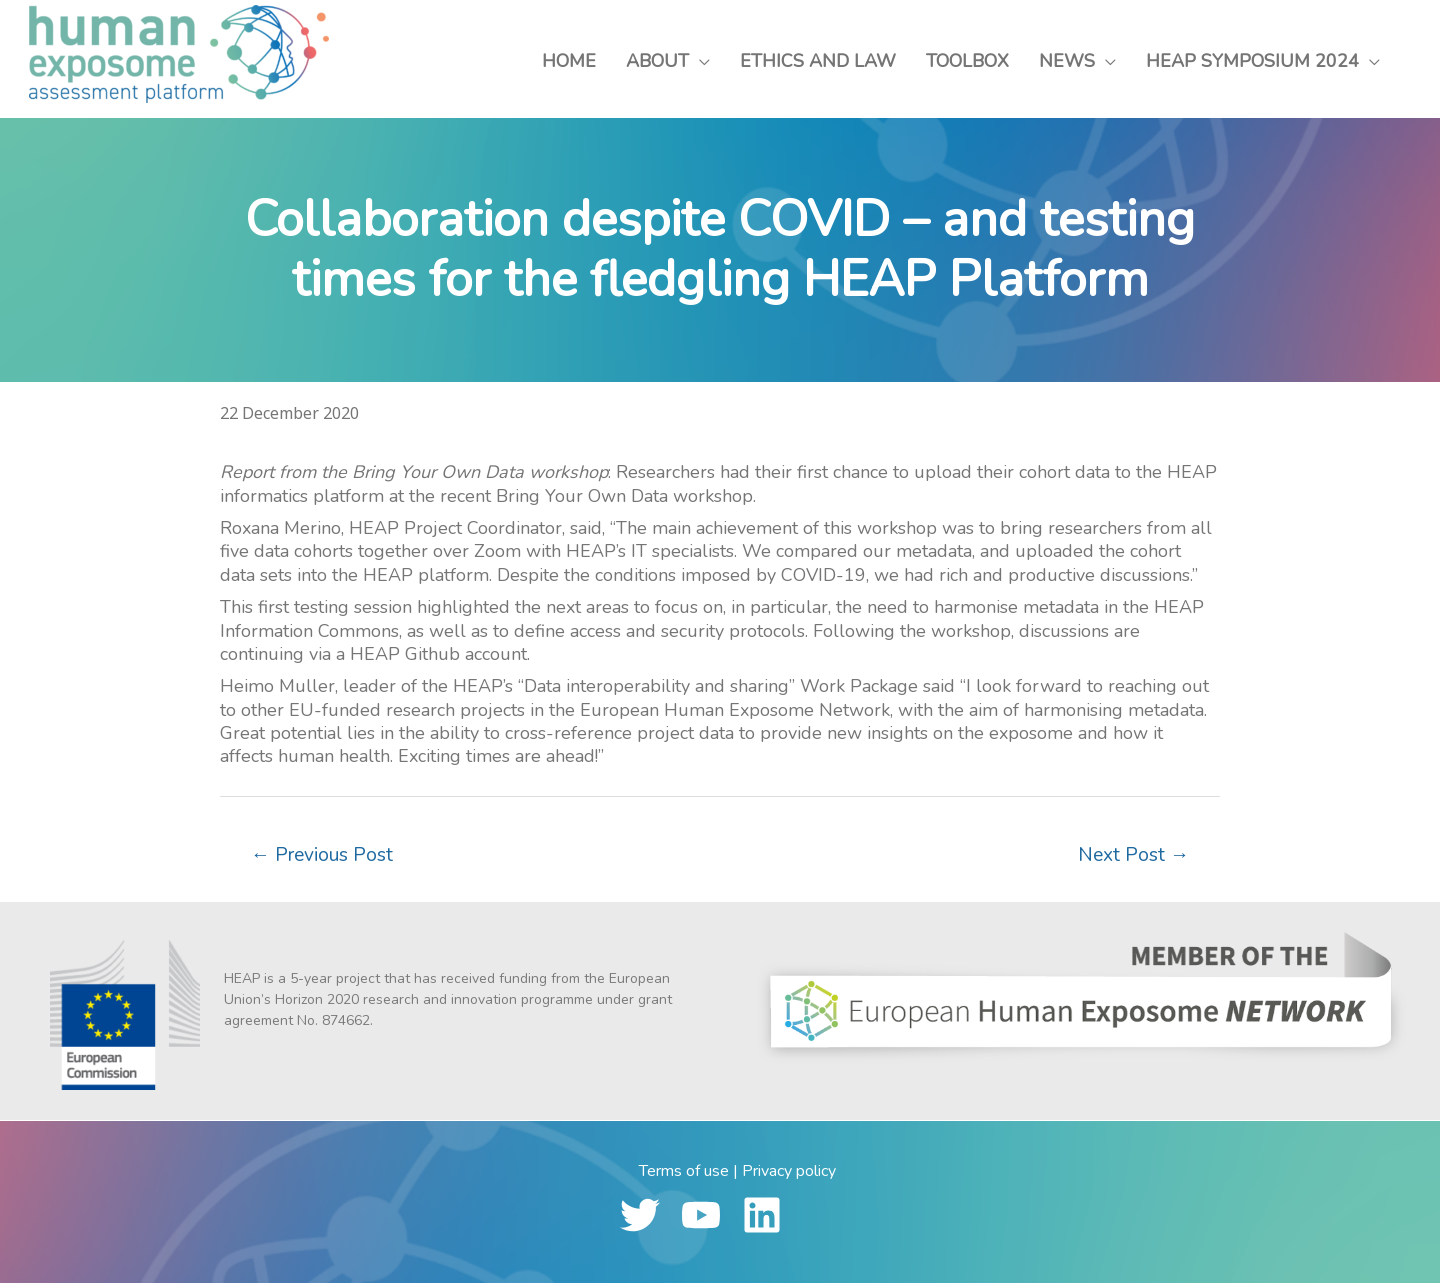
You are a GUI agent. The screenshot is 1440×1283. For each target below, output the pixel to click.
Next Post (1133, 855)
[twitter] (648, 1215)
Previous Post (322, 855)
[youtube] (709, 1215)
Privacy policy (789, 1171)
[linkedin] (770, 1215)
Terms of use (684, 1171)
